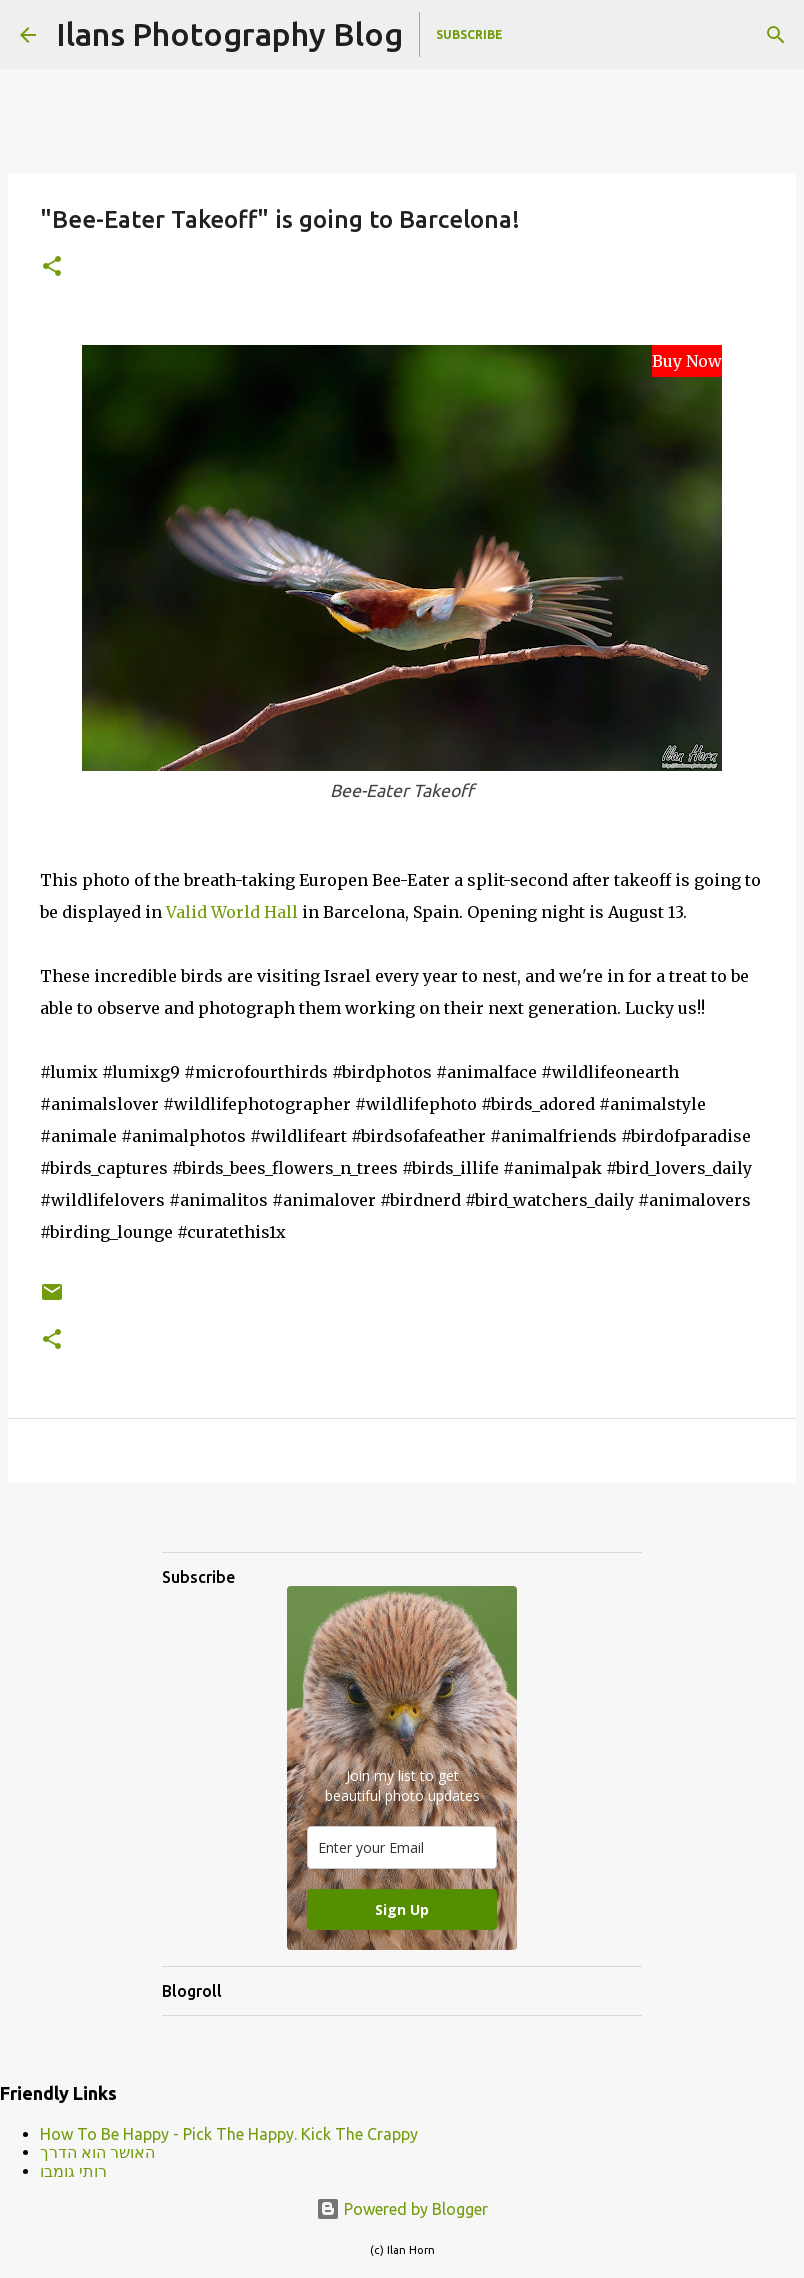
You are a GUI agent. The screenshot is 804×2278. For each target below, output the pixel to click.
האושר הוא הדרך (97, 2152)
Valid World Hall (232, 912)
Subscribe (469, 34)
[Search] (776, 35)
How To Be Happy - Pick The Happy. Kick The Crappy (229, 2134)
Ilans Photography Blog (229, 34)
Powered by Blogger (402, 2209)
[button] (52, 267)
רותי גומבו (73, 2171)
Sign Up (402, 1909)
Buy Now (687, 361)
